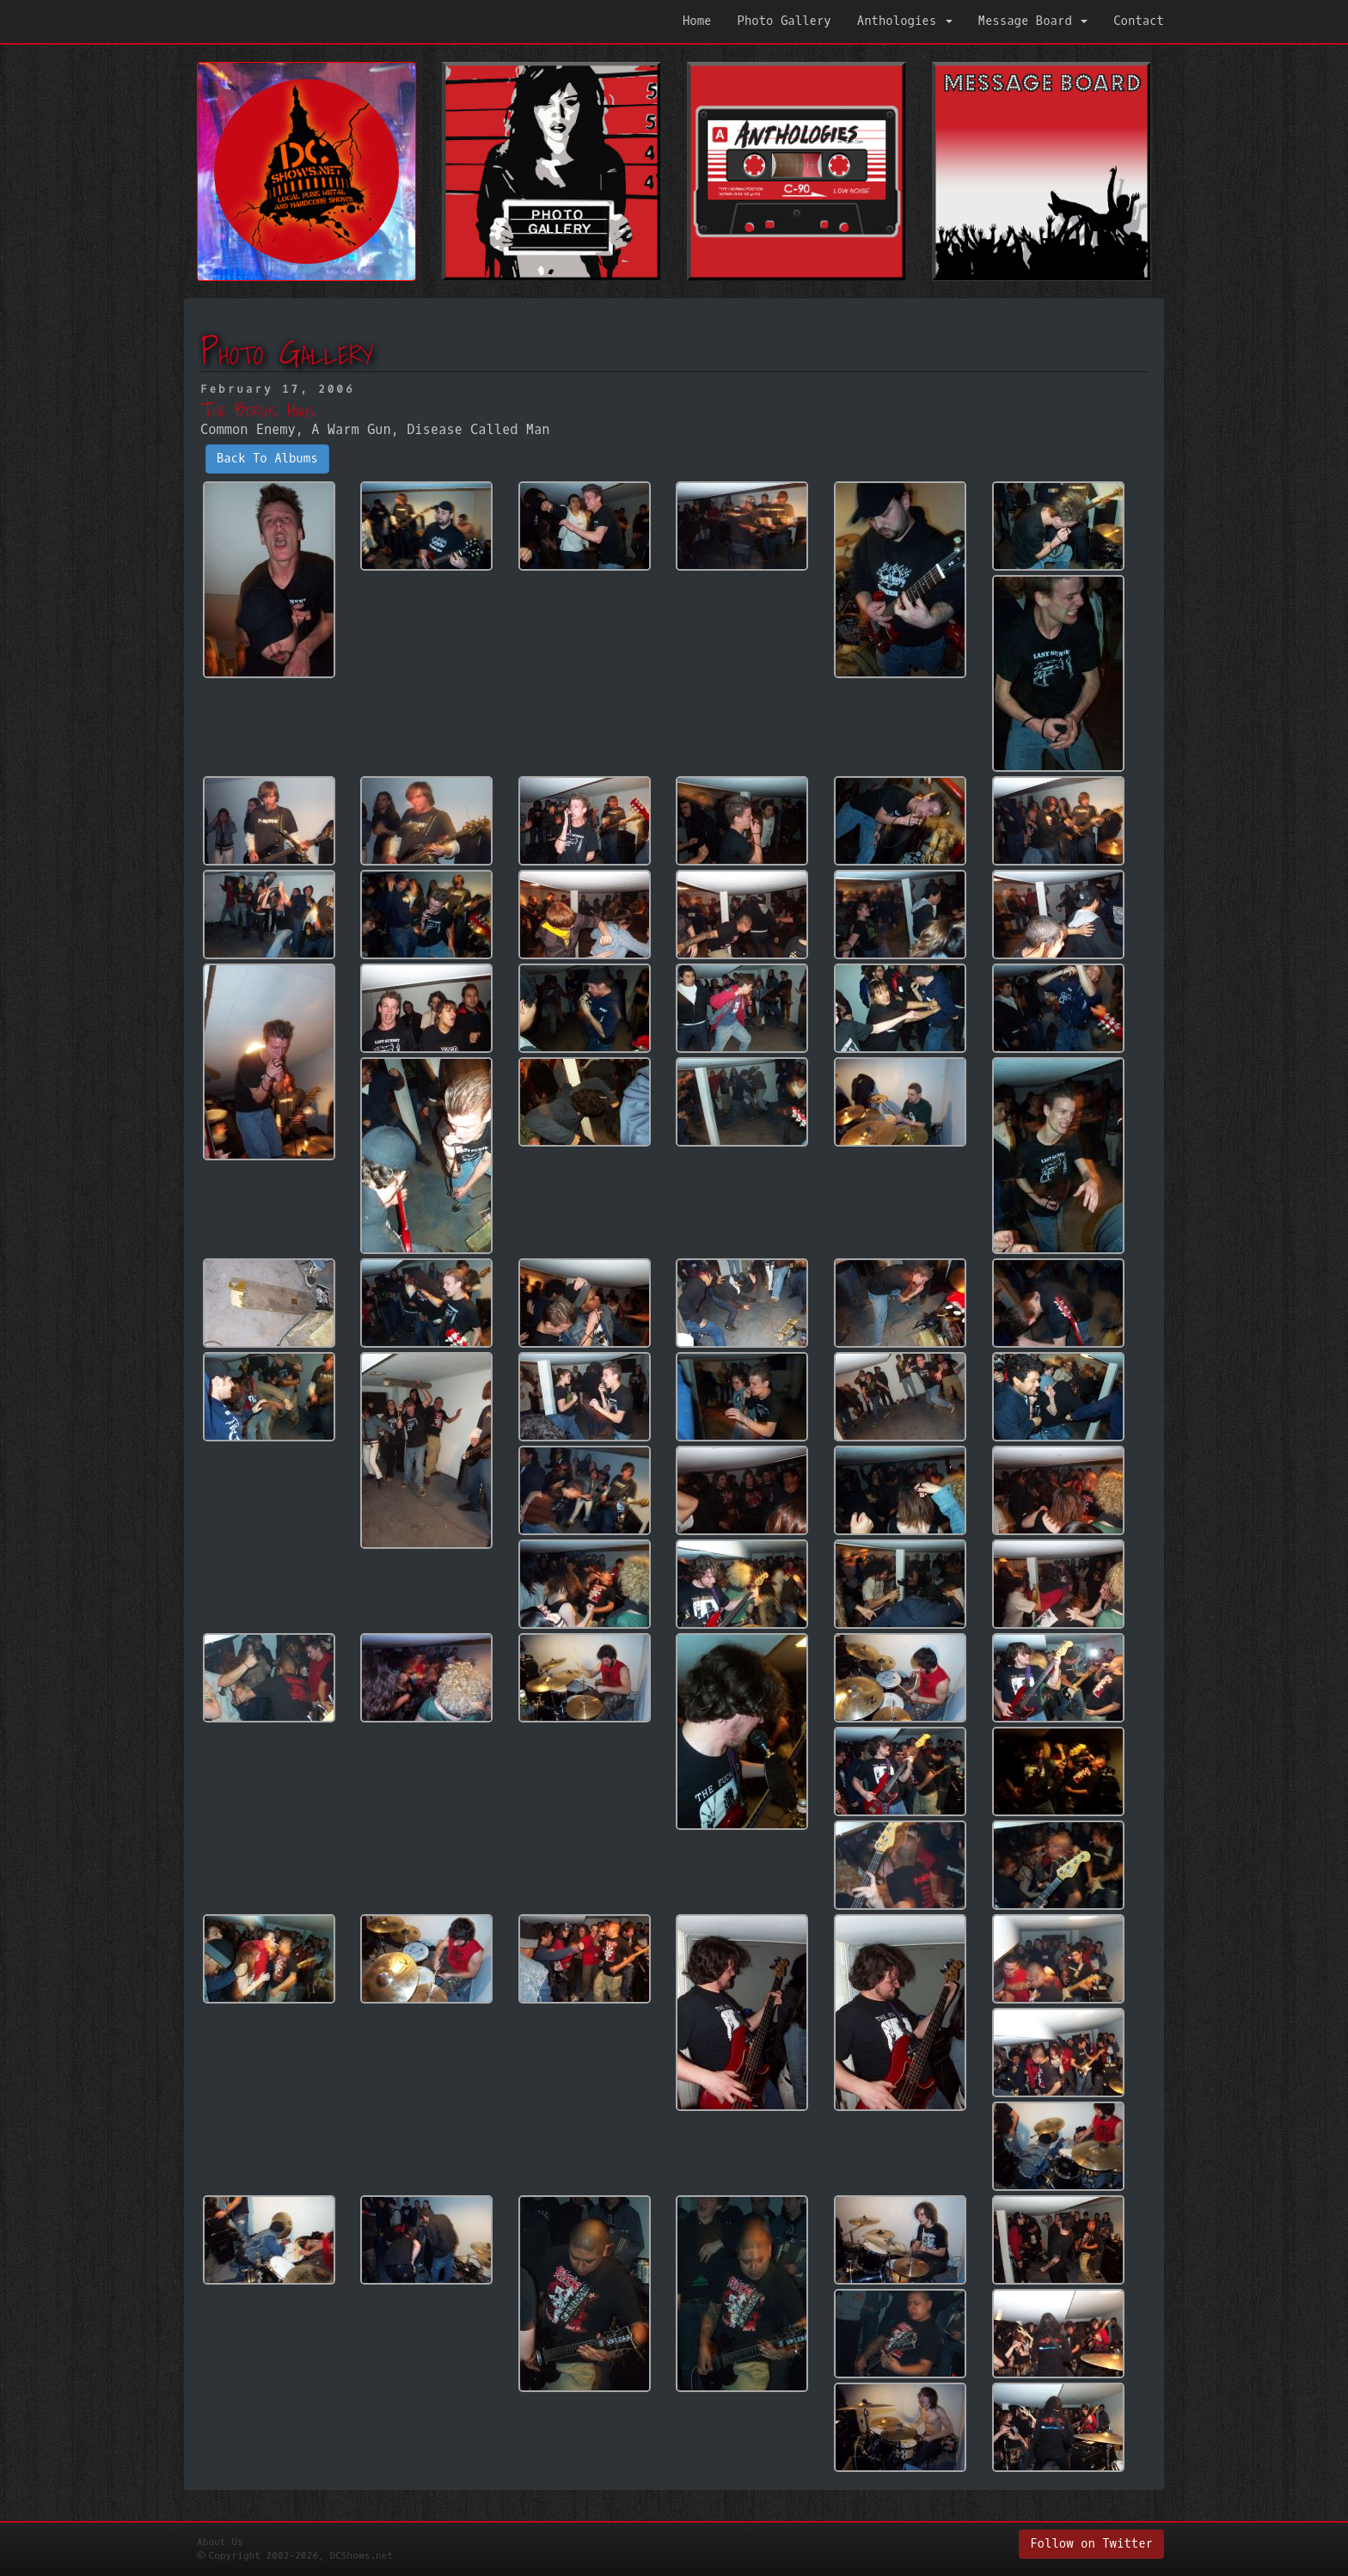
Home (697, 21)
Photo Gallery (784, 21)
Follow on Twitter (1091, 2544)
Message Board (1033, 21)
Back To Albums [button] (267, 458)
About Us (220, 2542)
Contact (1138, 21)
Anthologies (905, 21)
